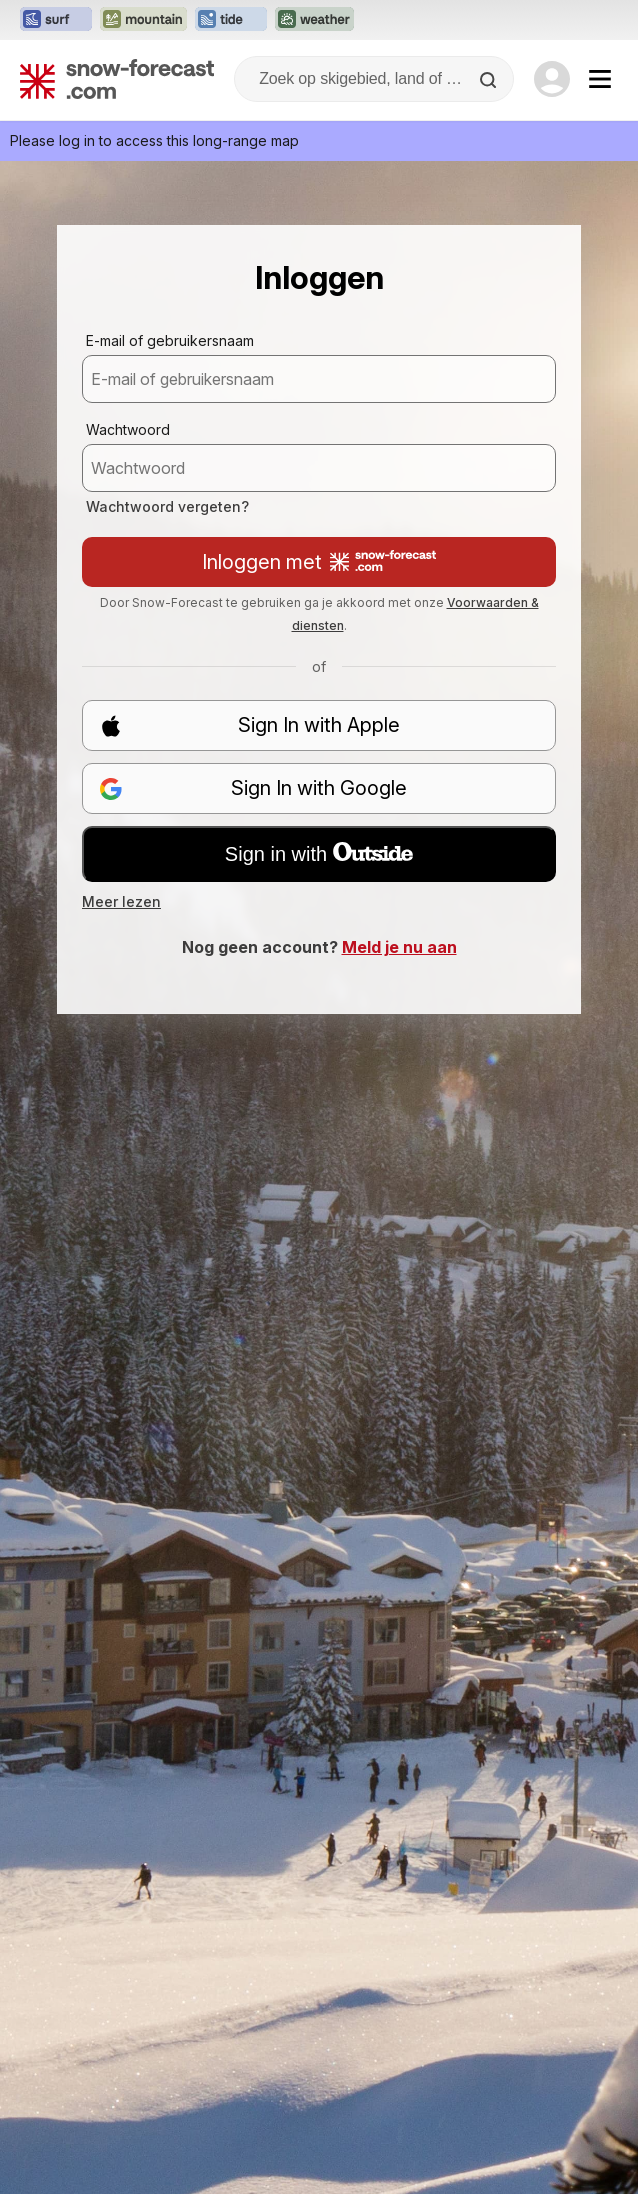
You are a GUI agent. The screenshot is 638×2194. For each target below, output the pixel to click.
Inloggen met (319, 562)
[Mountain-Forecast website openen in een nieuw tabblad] (143, 20)
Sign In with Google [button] (253, 788)
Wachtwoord (128, 429)
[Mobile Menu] (600, 79)
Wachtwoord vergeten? (167, 506)
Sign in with (319, 854)
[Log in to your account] (552, 79)
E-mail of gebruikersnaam (170, 340)
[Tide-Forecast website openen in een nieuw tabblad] (231, 20)
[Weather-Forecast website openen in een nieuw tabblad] (314, 20)
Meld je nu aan (399, 947)
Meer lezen (121, 901)
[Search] (490, 80)
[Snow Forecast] (117, 79)
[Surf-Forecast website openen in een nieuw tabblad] (56, 20)
